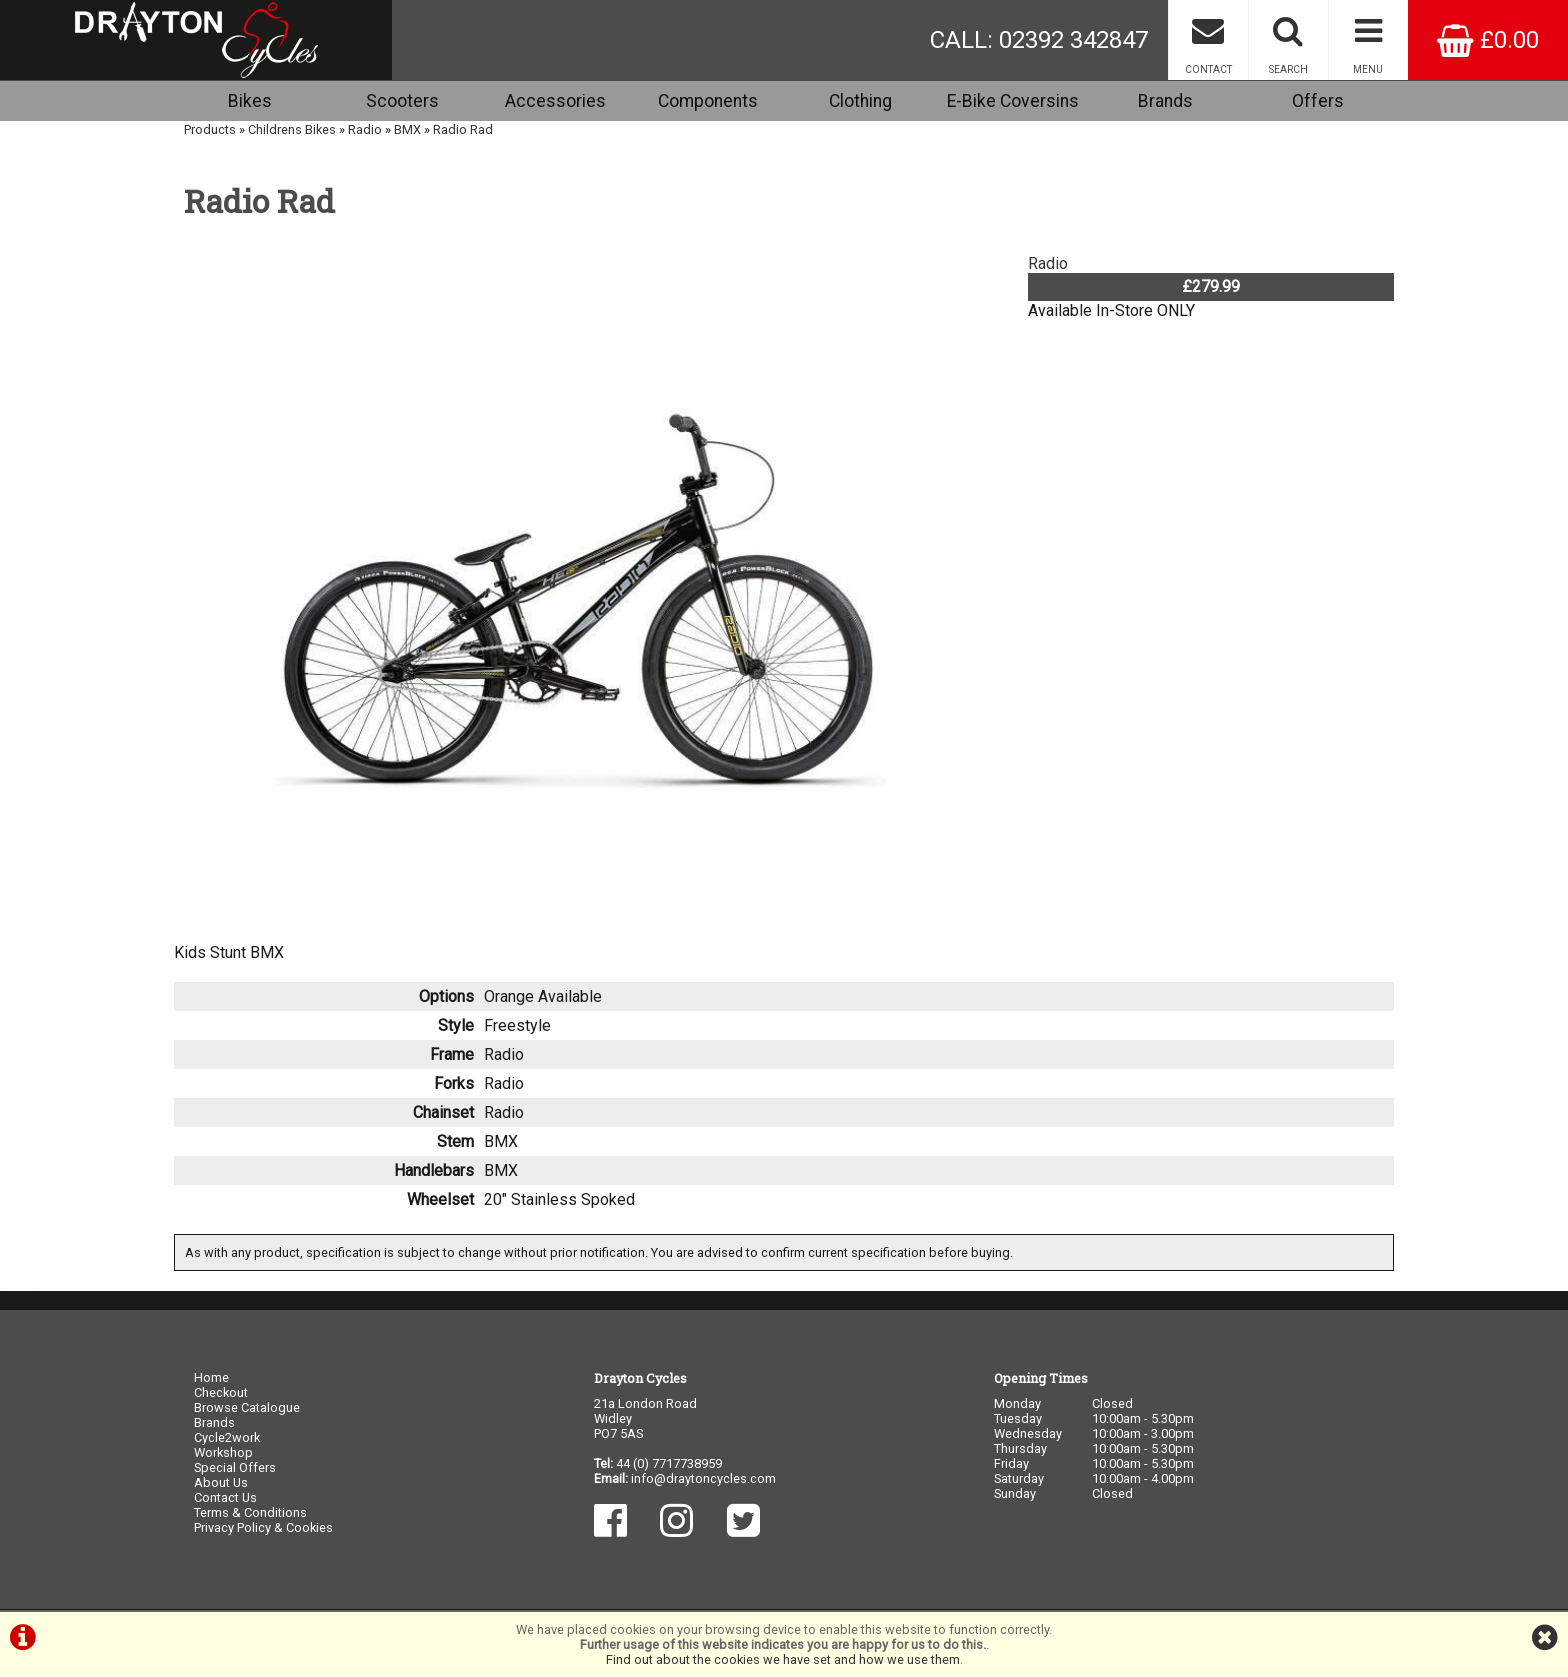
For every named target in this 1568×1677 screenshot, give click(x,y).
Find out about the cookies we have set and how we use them (783, 1659)
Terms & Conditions (250, 1512)
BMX (407, 129)
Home (211, 1377)
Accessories (555, 101)
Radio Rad (463, 129)
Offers (1318, 101)
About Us (221, 1482)
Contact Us (225, 1497)
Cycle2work (227, 1437)
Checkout (221, 1392)
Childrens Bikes (292, 129)
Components (708, 101)
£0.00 (1488, 40)
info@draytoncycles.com (703, 1478)
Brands (1165, 101)
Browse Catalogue (247, 1407)
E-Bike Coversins (1013, 101)
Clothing (860, 101)
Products (210, 129)
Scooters (402, 101)
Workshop (223, 1452)
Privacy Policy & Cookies (263, 1527)
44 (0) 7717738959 (669, 1463)
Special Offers (235, 1467)
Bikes (250, 101)
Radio (365, 129)
